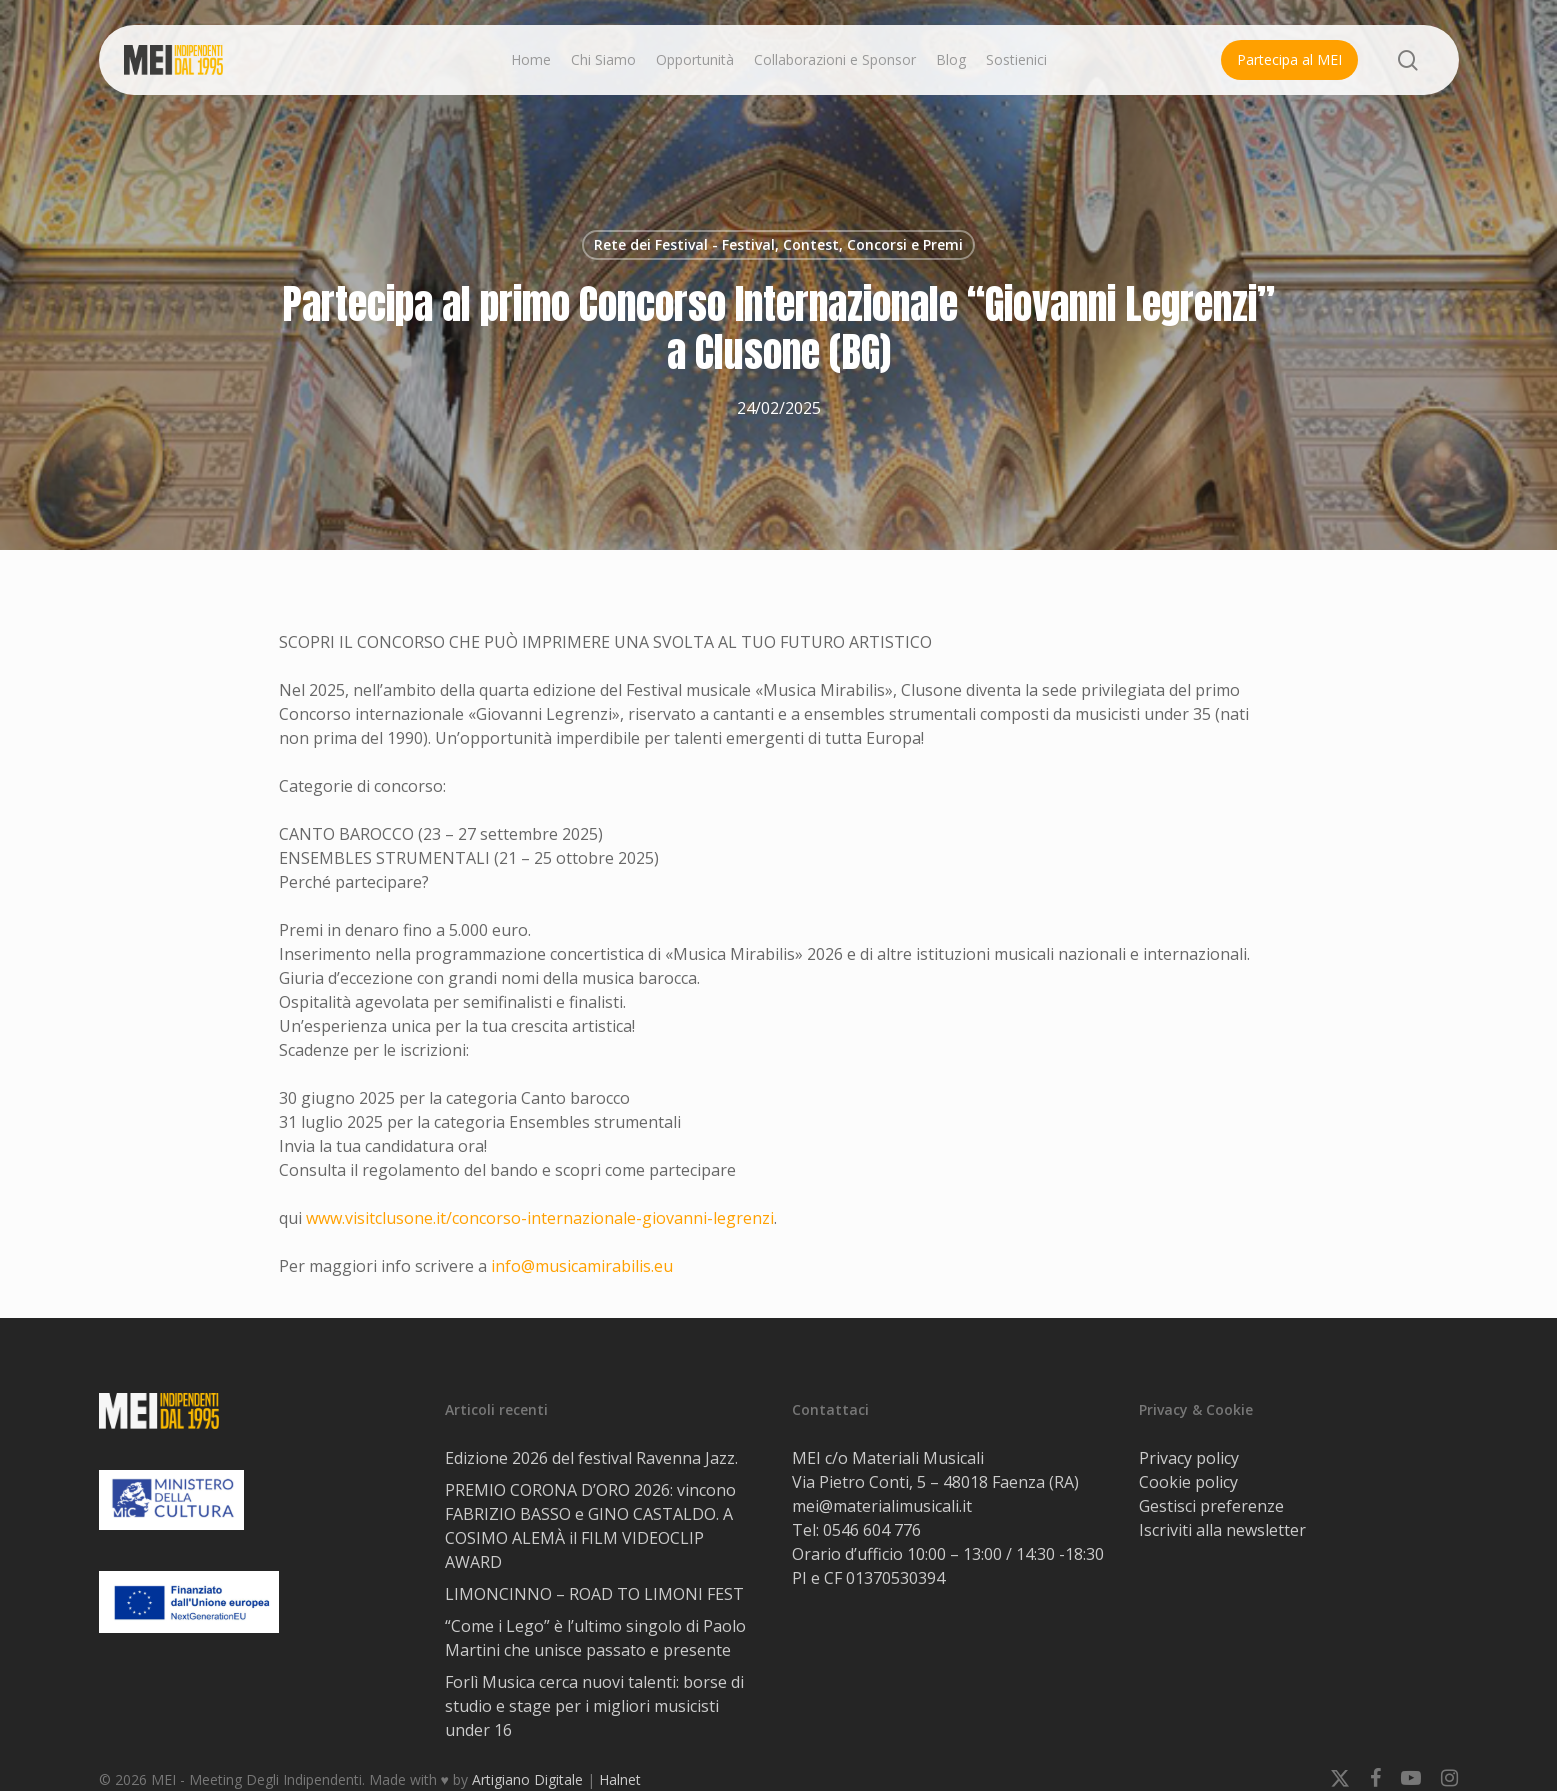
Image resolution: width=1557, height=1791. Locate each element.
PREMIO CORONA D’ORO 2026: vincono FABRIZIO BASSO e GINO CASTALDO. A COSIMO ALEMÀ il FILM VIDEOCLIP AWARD (590, 1526)
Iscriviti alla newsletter (1222, 1530)
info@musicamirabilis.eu (582, 1266)
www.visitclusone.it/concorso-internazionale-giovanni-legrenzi (540, 1218)
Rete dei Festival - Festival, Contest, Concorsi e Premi (778, 244)
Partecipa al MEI (1289, 59)
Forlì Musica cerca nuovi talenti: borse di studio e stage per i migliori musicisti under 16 (594, 1706)
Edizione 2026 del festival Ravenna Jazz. (591, 1458)
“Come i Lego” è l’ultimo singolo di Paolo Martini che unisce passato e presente (595, 1638)
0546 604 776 (872, 1530)
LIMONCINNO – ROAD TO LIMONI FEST (596, 1594)
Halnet (620, 1779)
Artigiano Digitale (527, 1779)
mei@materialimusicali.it (882, 1506)
